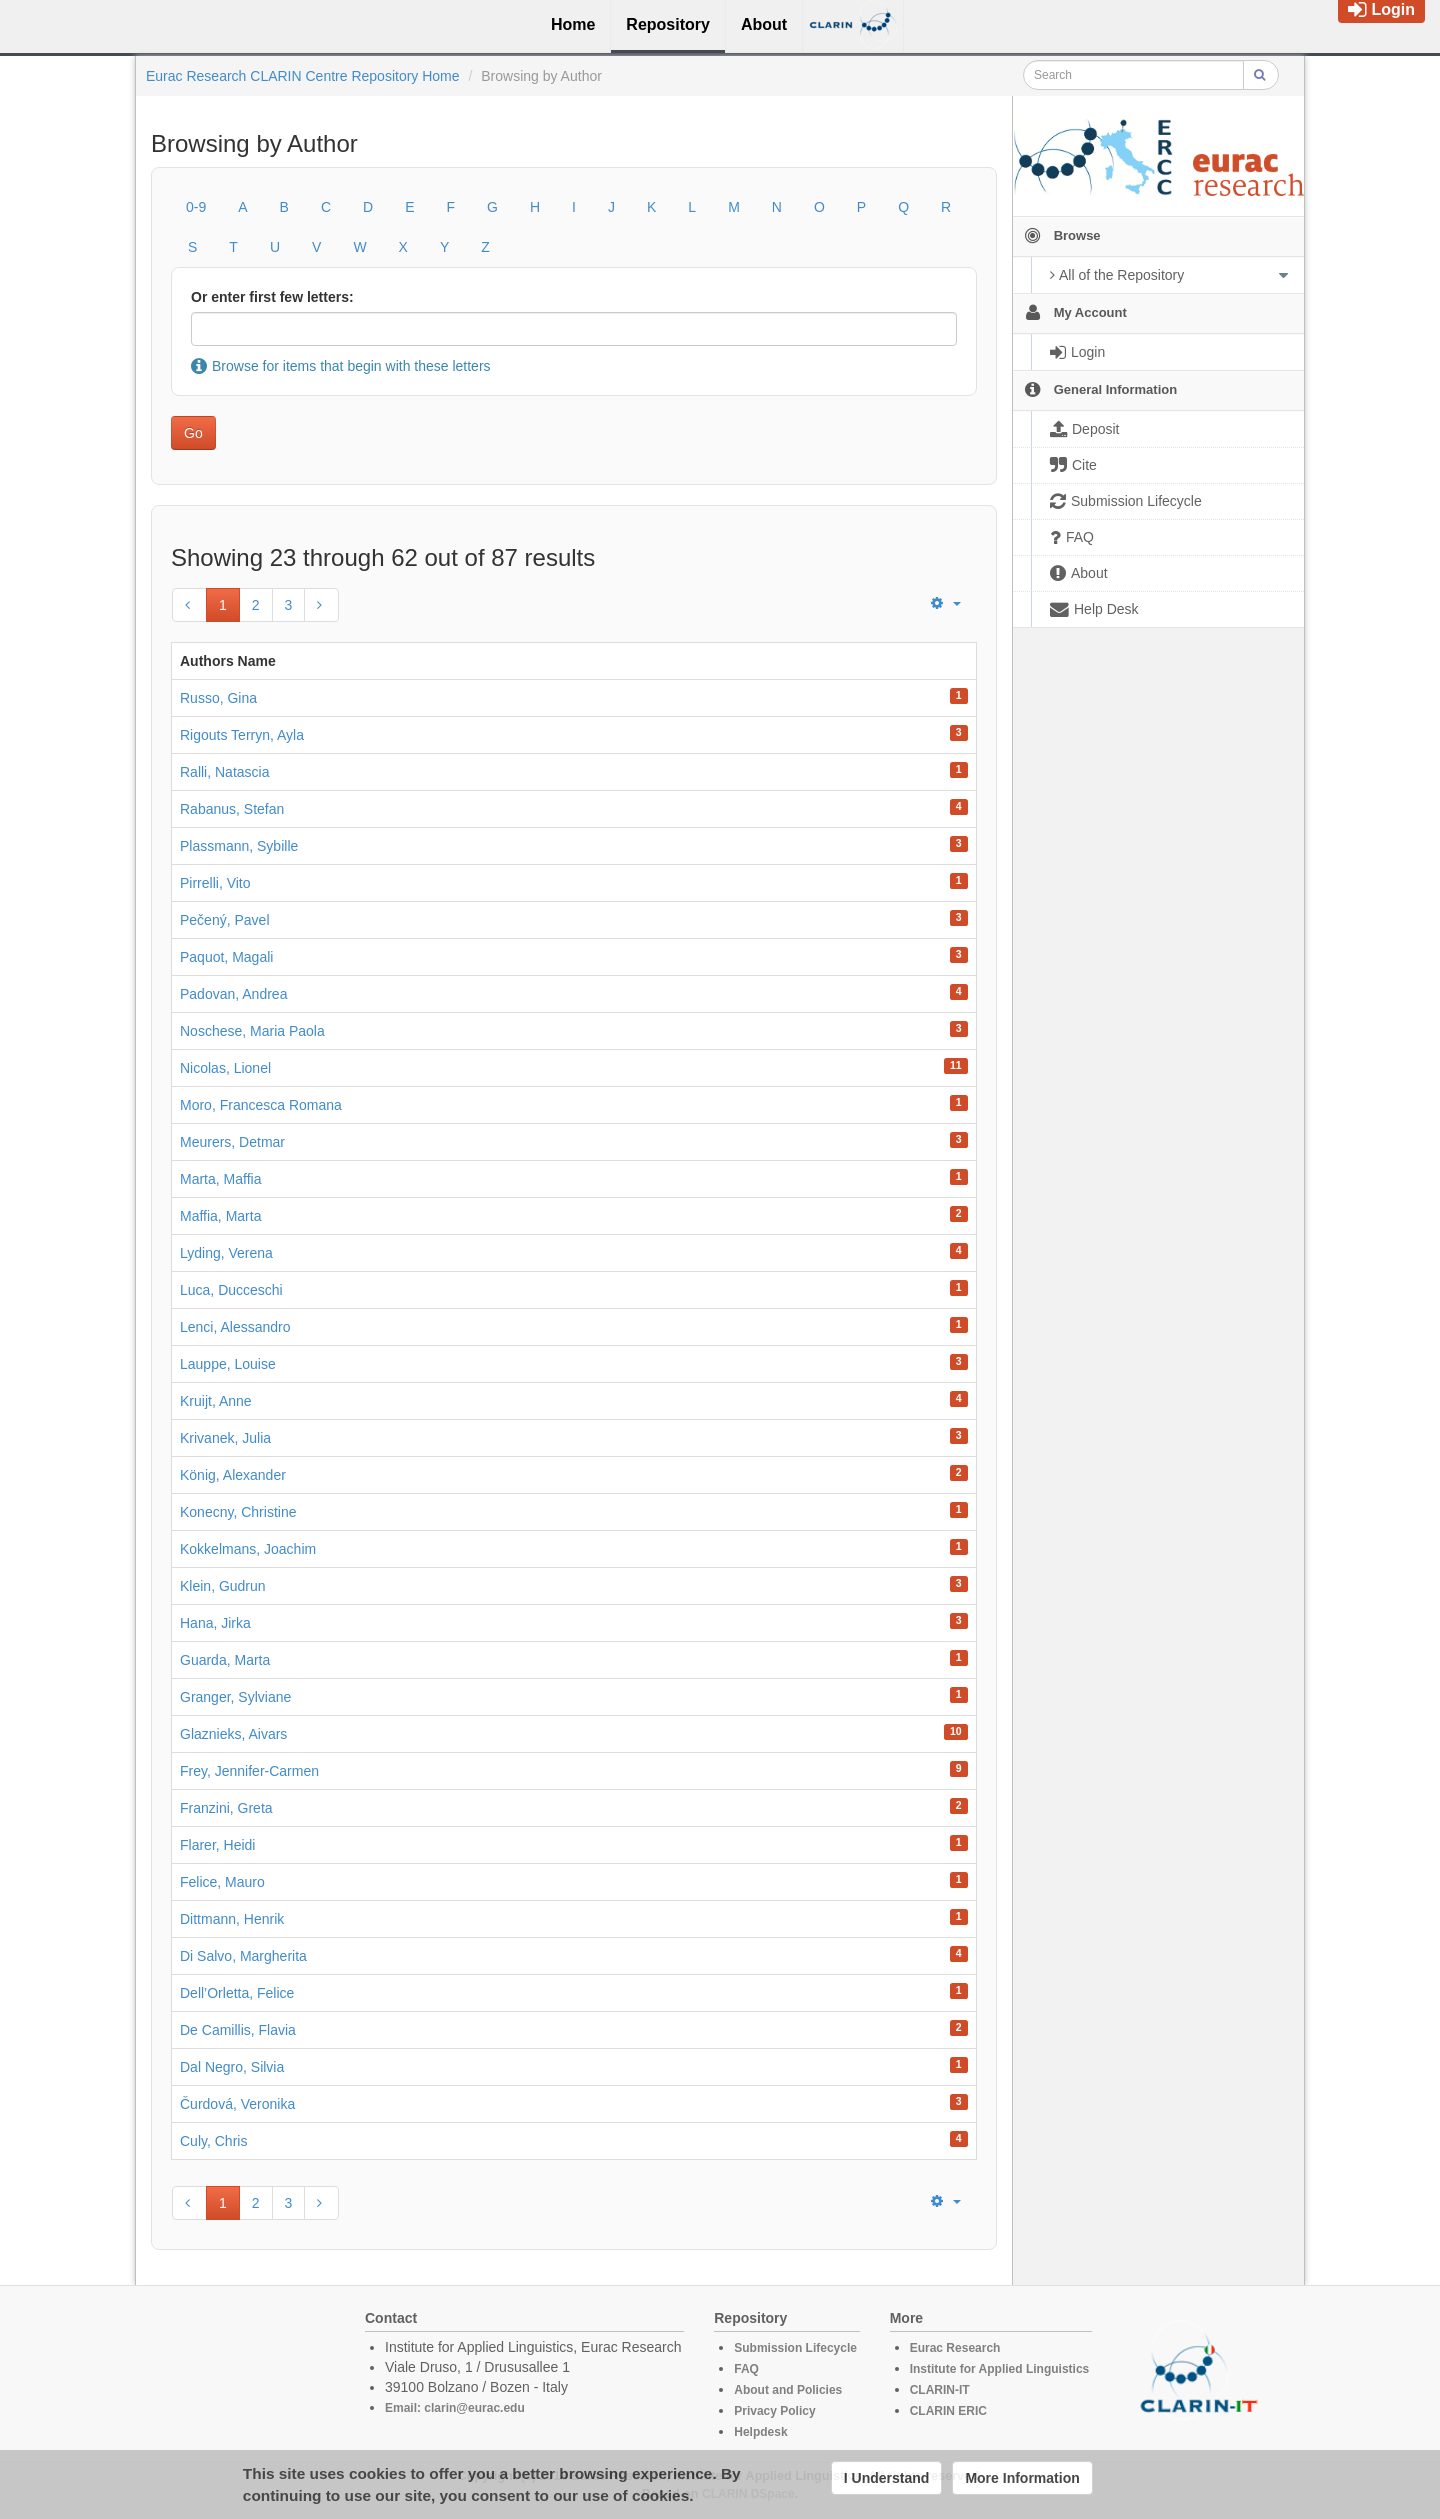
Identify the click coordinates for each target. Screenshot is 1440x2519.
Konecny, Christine (238, 1512)
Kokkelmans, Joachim (248, 1549)
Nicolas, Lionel (225, 1068)
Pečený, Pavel (225, 920)
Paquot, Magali (226, 957)
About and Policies (788, 2390)
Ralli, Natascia (224, 772)
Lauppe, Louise (228, 1364)
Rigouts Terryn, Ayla (242, 735)
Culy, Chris (213, 2141)
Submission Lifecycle (795, 2348)
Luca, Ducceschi (231, 1290)
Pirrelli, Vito (215, 883)
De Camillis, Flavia (238, 2030)
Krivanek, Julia (225, 1438)
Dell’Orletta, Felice (237, 1993)
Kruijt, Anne (216, 1401)
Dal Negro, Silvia (232, 2067)
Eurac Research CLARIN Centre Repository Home (303, 76)
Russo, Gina (218, 698)
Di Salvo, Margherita (243, 1956)
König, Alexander (233, 1475)
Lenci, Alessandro (235, 1327)
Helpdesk (760, 2432)
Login (1381, 9)
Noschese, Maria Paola (252, 1031)
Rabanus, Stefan (232, 809)
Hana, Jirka (215, 1623)
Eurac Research (955, 2348)
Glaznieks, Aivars (233, 1734)
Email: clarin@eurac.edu (455, 2408)
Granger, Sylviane (235, 1697)
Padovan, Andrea (233, 994)
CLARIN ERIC (948, 2411)
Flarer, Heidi (217, 1845)
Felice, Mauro (222, 1882)
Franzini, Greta (226, 1808)
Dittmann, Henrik (232, 1919)
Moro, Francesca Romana (261, 1105)
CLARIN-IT (940, 2390)
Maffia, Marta (220, 1216)
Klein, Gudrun (223, 1586)
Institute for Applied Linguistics (1000, 2369)
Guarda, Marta (225, 1660)
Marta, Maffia (220, 1179)
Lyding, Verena (226, 1253)
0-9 (196, 207)
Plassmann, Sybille (239, 846)
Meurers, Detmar (232, 1142)
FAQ (746, 2369)
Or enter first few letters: (272, 297)
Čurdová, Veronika (237, 2104)
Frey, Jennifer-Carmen (249, 1771)
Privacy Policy (774, 2411)
